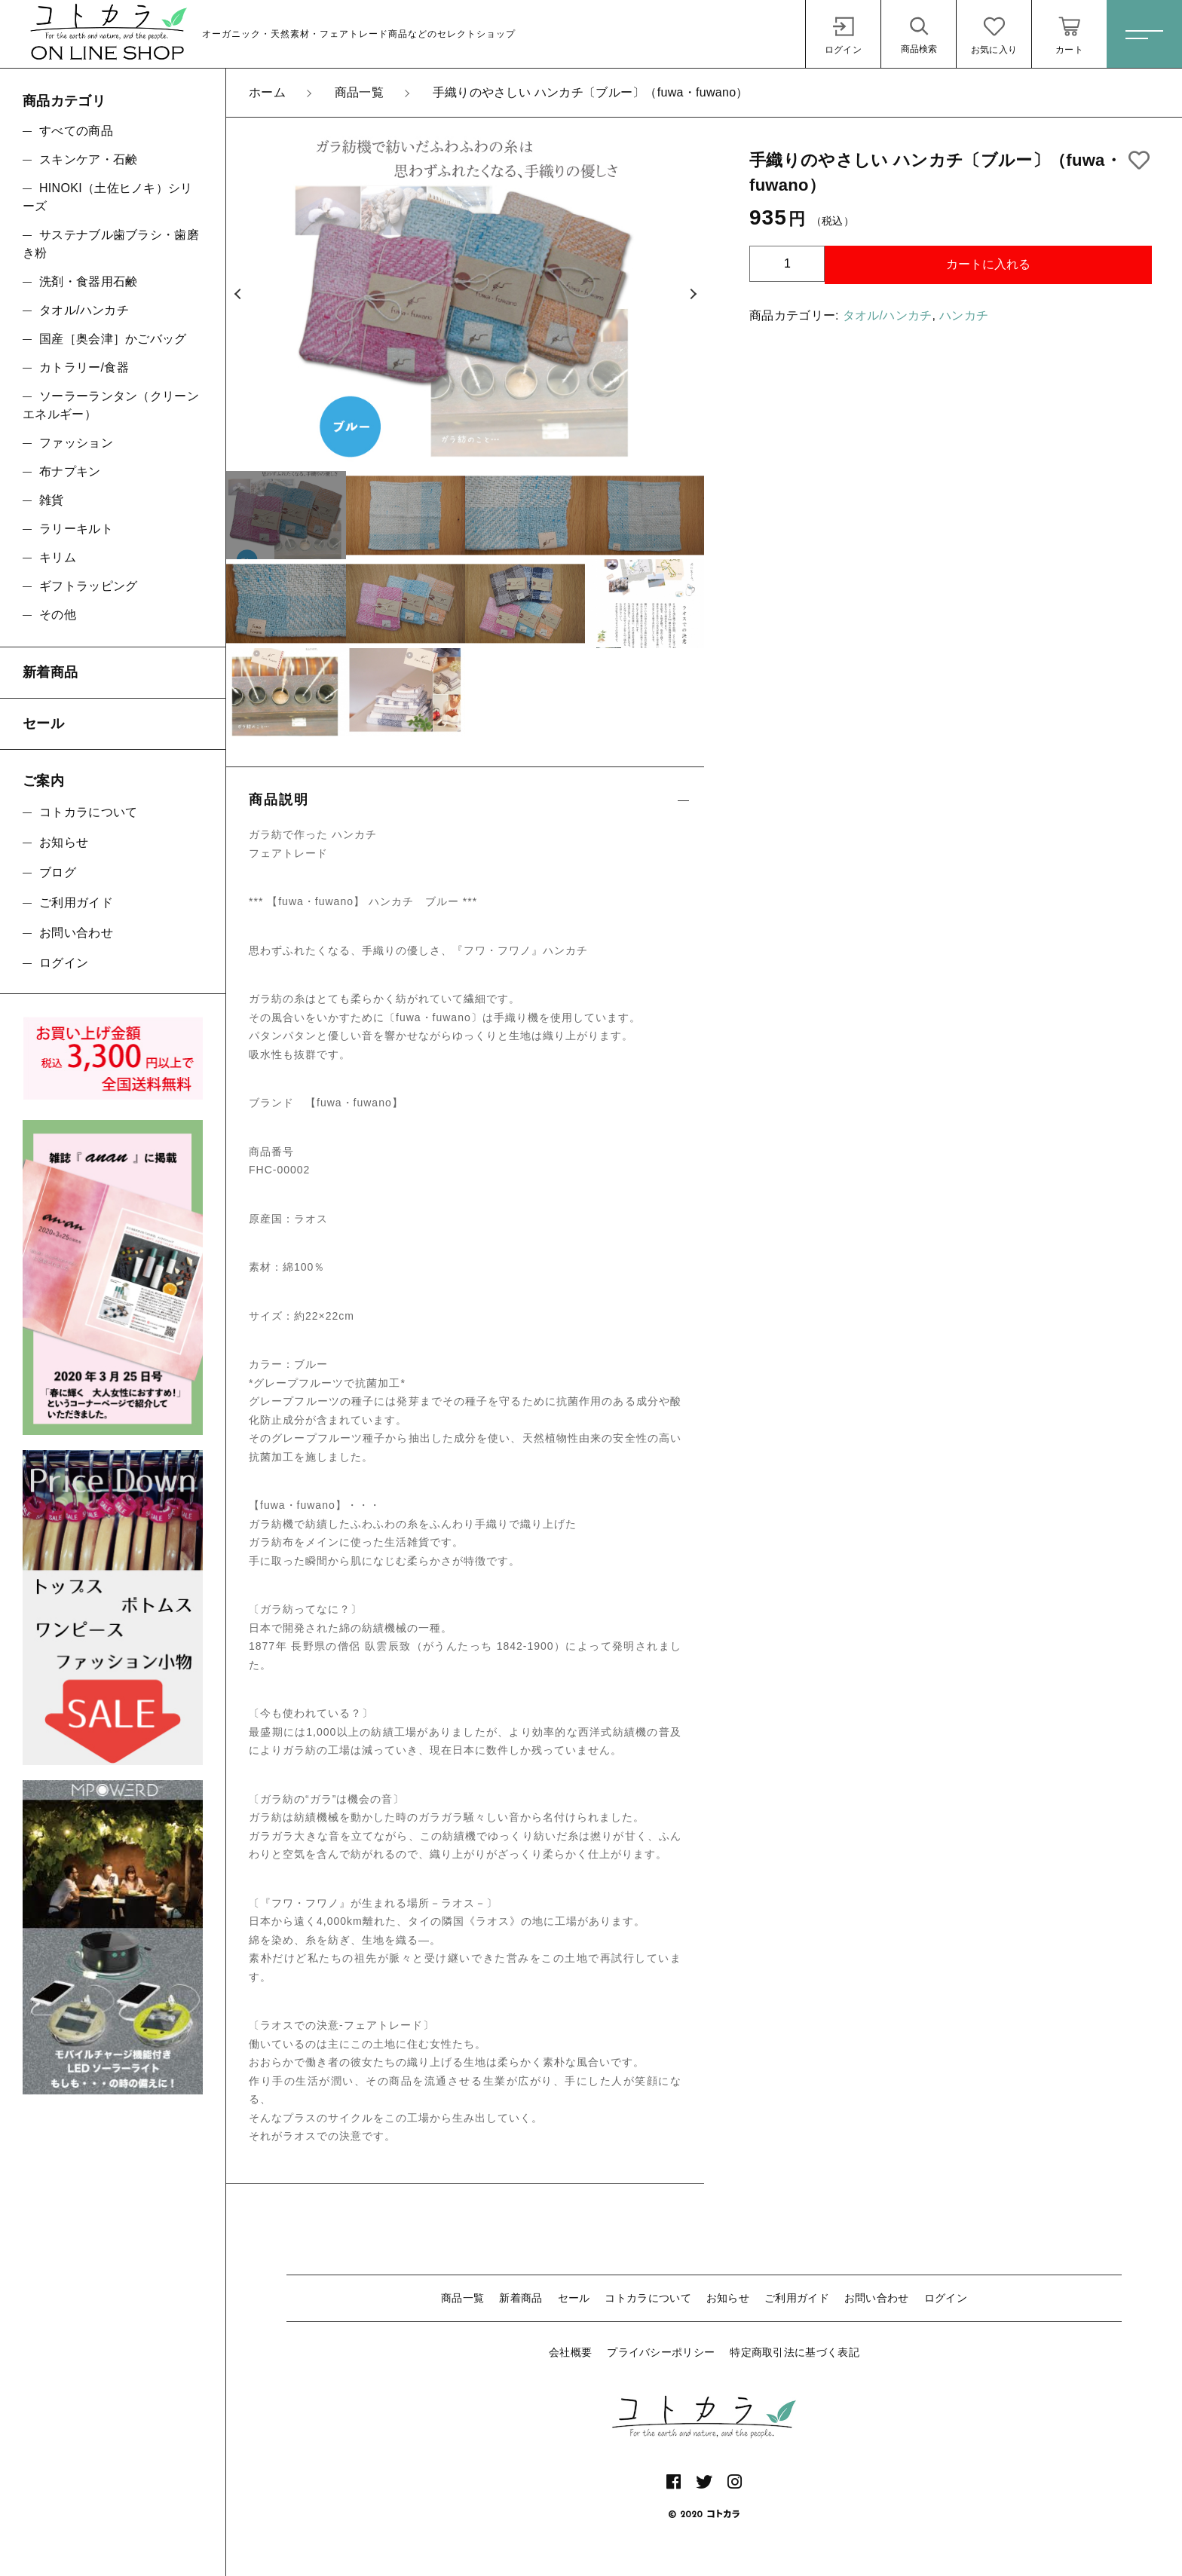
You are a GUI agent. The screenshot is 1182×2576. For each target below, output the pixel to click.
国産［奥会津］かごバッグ (113, 338)
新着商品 (520, 2298)
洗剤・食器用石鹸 (88, 281)
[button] (237, 294)
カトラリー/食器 (84, 367)
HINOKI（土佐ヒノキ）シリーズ (108, 197)
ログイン (945, 2298)
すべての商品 (76, 130)
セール (574, 2298)
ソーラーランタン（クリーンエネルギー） (111, 405)
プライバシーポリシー (661, 2352)
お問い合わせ (876, 2298)
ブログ (57, 872)
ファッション (76, 442)
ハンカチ (963, 315)
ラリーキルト (76, 528)
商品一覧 (462, 2298)
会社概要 (570, 2352)
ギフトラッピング (88, 586)
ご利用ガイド (796, 2298)
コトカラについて (648, 2298)
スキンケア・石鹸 (88, 159)
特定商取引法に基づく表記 (794, 2352)
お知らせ (727, 2298)
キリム (57, 557)
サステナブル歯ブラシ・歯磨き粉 (111, 243)
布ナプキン (70, 471)
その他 (57, 614)
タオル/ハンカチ (887, 315)
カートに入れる (988, 264)
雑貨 (51, 500)
